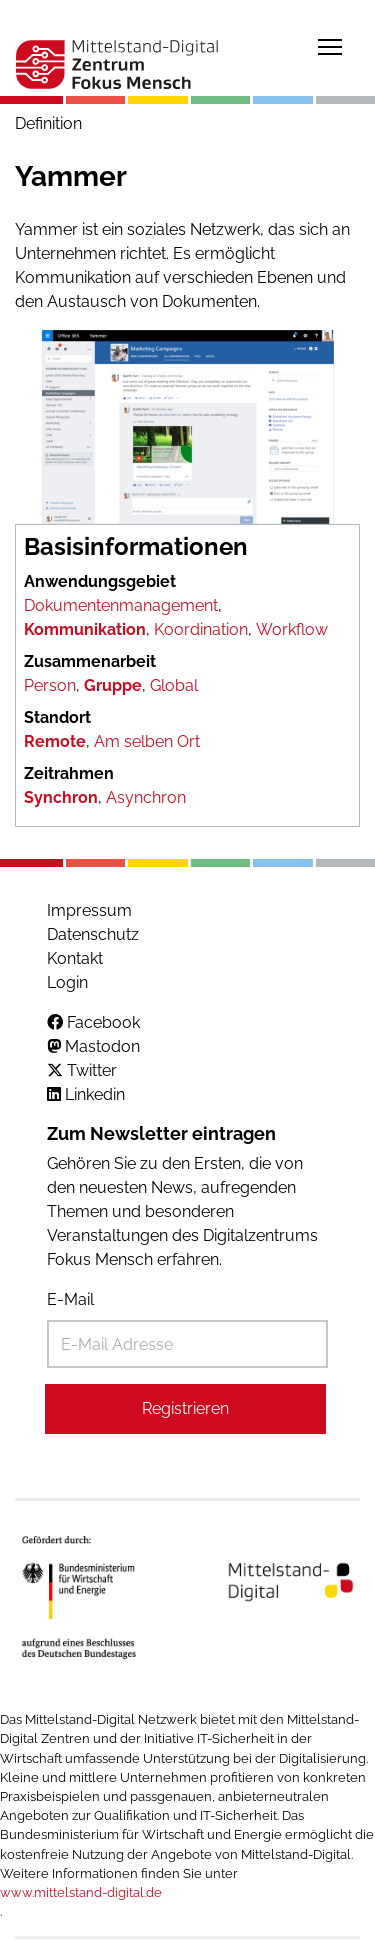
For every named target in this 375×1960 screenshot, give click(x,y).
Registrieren (185, 1408)
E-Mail (70, 1299)
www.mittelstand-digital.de (81, 1892)
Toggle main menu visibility (331, 43)
